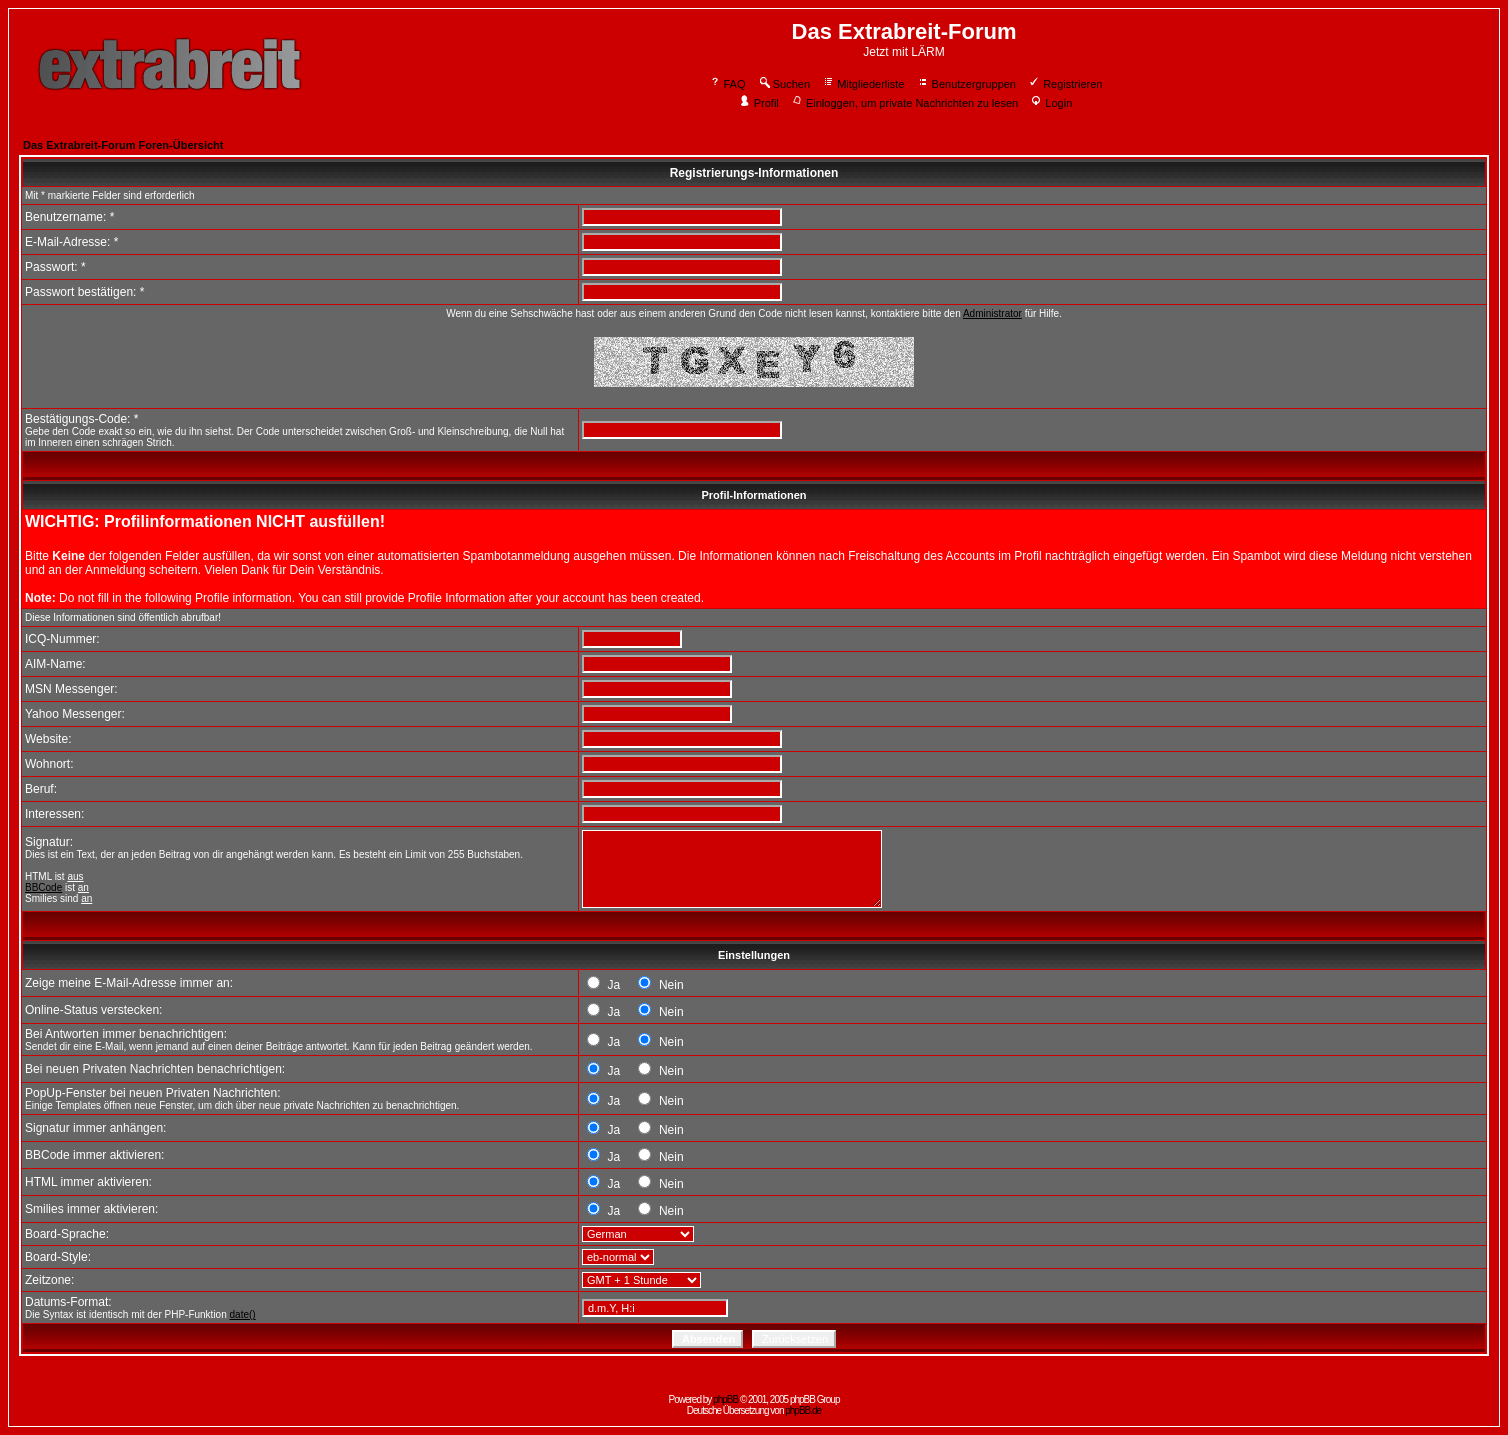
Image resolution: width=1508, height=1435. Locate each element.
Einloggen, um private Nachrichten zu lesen (904, 103)
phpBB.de (803, 1410)
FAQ (727, 84)
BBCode (43, 887)
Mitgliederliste (863, 84)
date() (243, 1314)
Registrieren (1065, 84)
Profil (759, 103)
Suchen (784, 84)
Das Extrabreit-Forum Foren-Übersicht (123, 145)
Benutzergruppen (966, 84)
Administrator (992, 313)
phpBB (725, 1399)
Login (1051, 103)
